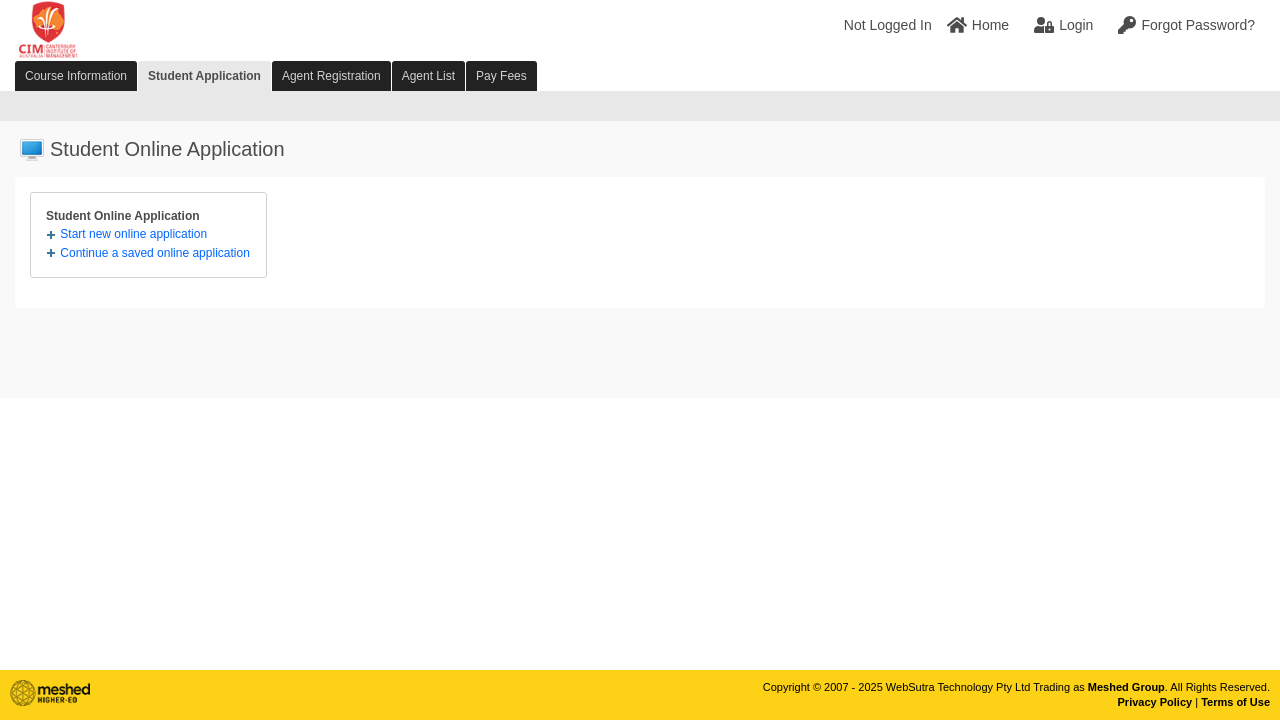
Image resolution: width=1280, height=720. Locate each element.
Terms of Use (1235, 702)
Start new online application (133, 234)
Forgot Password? (1186, 25)
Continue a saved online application (154, 253)
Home (978, 25)
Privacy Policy (1155, 702)
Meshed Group (1126, 687)
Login (1063, 25)
